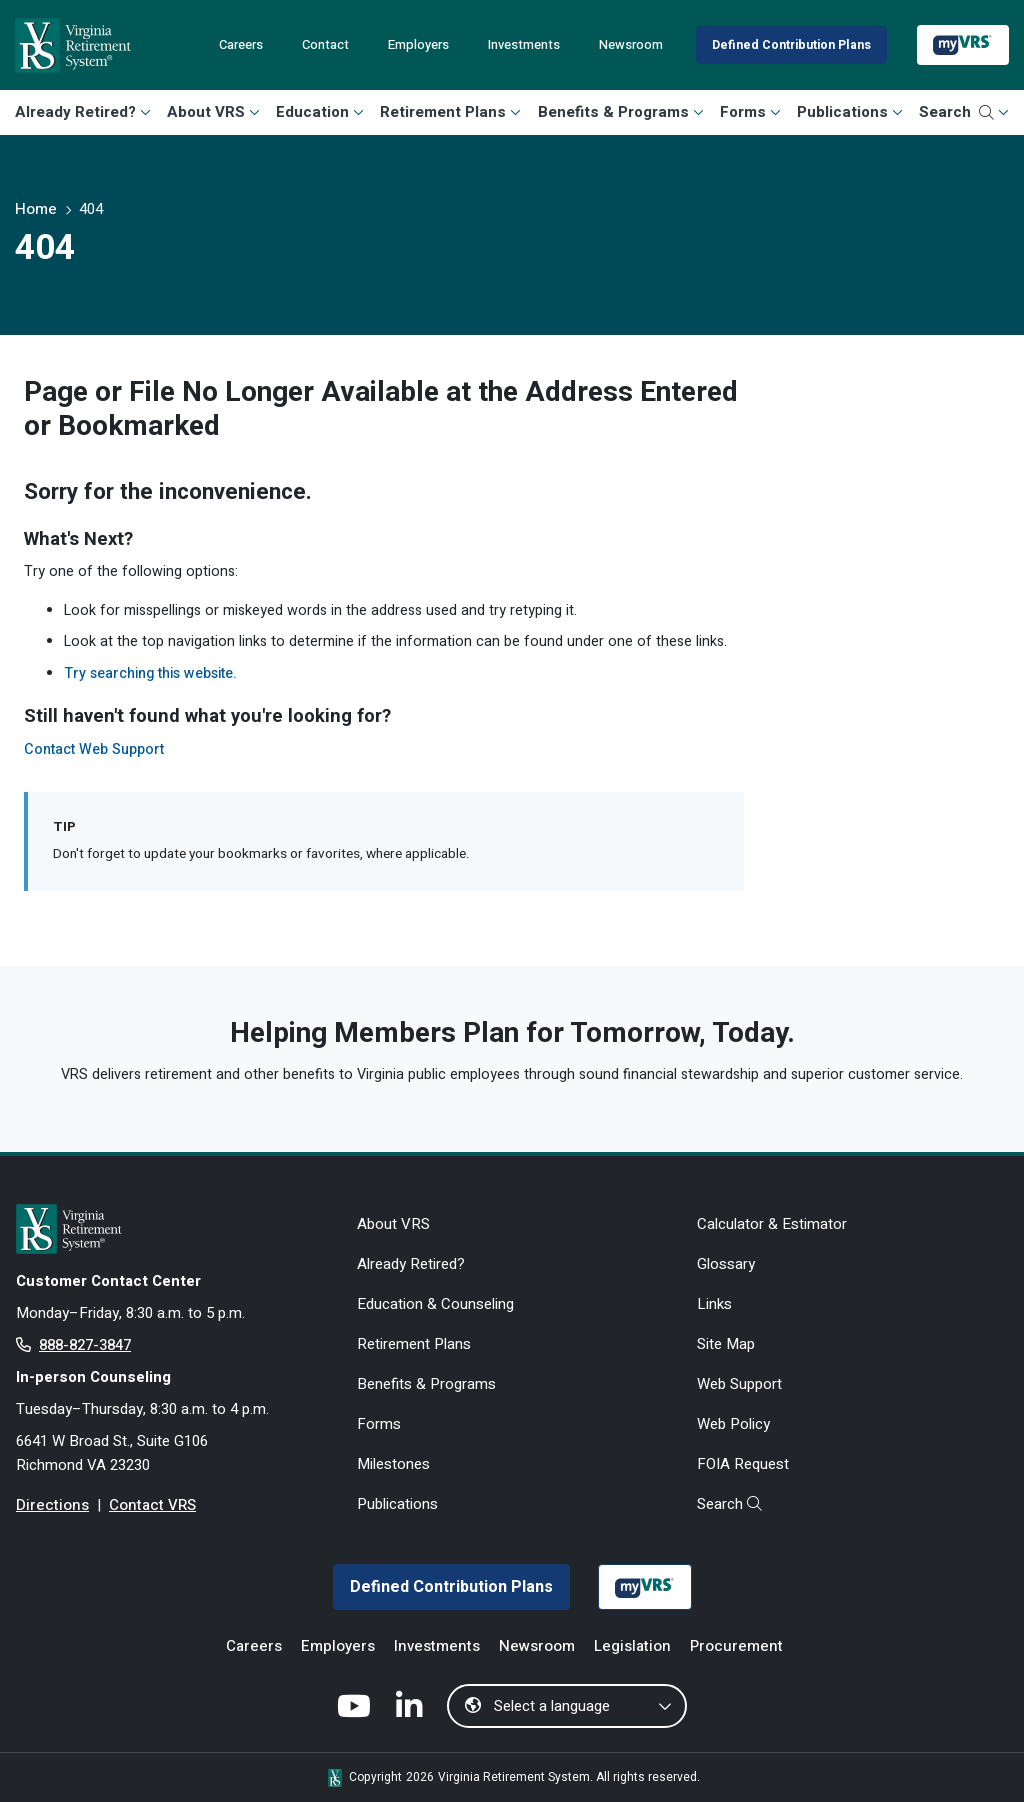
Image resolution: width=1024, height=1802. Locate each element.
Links (714, 1304)
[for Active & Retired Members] (171, 1229)
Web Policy (733, 1424)
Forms (750, 112)
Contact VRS (152, 1505)
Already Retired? (83, 112)
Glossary (726, 1264)
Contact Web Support (94, 749)
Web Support (739, 1384)
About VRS (213, 112)
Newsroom (631, 44)
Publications (850, 112)
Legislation (632, 1646)
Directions (52, 1505)
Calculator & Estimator (772, 1224)
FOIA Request (743, 1464)
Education (320, 112)
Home (36, 209)
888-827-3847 (85, 1345)
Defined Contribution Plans (791, 45)
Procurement (736, 1646)
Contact (325, 44)
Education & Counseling (435, 1304)
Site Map (726, 1344)
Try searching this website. (150, 673)
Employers (418, 44)
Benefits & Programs (621, 112)
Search (956, 112)
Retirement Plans (450, 112)
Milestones (393, 1464)
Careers (241, 44)
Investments (524, 44)
